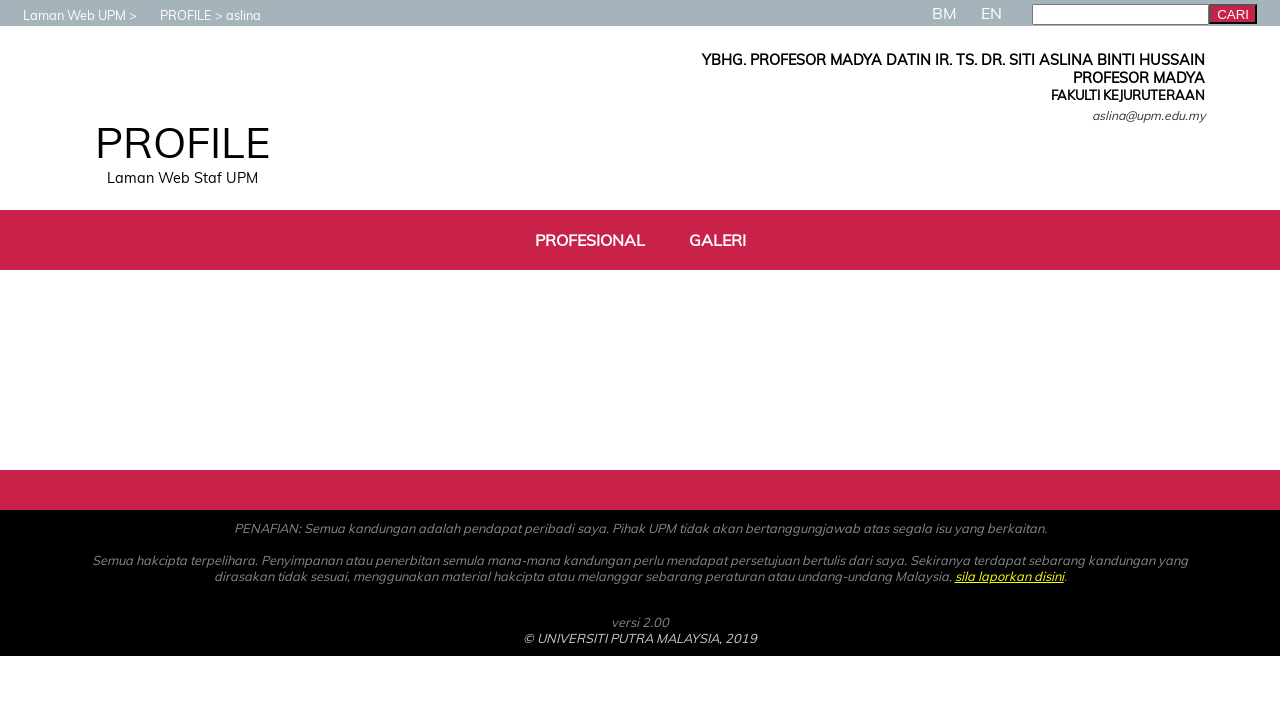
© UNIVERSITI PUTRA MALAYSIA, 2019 (640, 638)
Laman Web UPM (64, 15)
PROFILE (176, 15)
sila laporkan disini (1009, 576)
